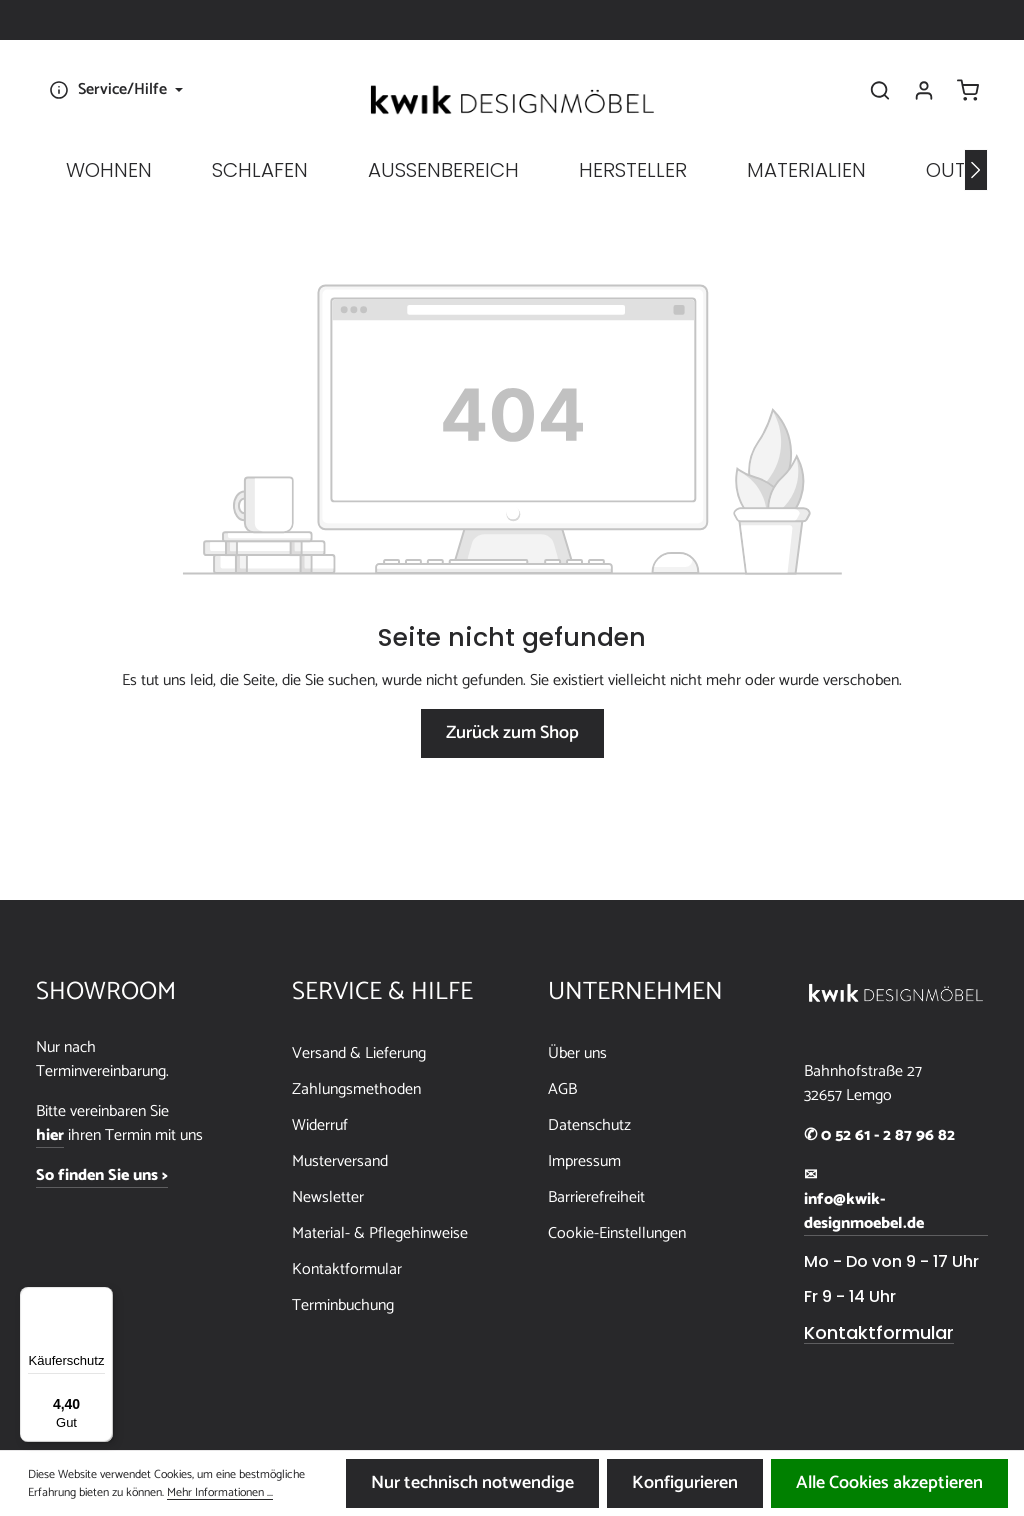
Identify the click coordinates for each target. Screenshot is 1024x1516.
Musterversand (340, 1161)
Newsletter (328, 1197)
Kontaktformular (347, 1269)
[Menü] (101, 1299)
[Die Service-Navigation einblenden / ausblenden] (113, 90)
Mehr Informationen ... (220, 1493)
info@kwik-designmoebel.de (864, 1212)
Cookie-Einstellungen (617, 1233)
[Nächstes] (976, 170)
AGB (562, 1089)
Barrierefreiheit (596, 1197)
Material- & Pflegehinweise (380, 1233)
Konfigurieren (685, 1483)
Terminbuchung (343, 1305)
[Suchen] (880, 90)
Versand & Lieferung (359, 1053)
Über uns (577, 1053)
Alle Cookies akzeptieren (889, 1483)
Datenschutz (589, 1125)
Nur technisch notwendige (472, 1483)
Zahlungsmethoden (356, 1089)
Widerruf (320, 1125)
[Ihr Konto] (924, 90)
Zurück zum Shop (512, 733)
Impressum (584, 1161)
